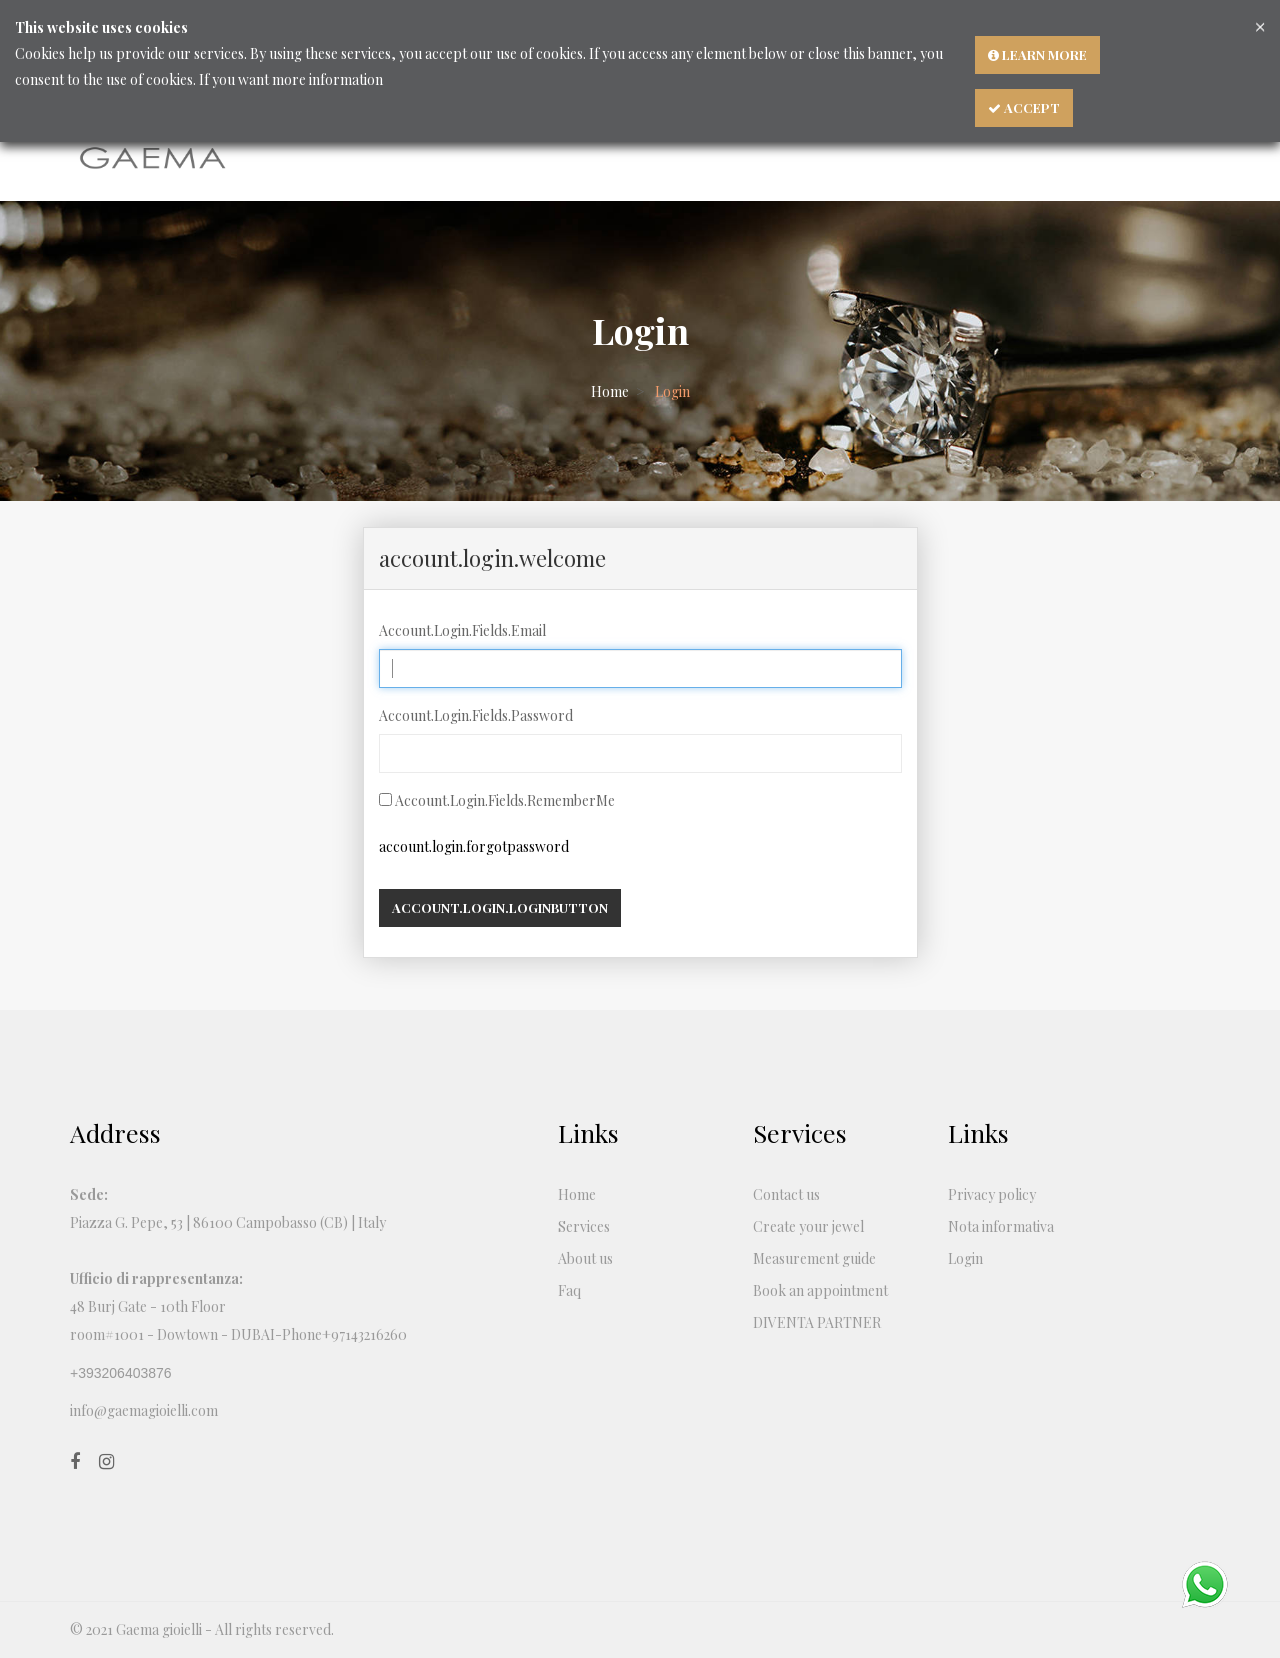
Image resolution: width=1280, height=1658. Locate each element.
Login (965, 1258)
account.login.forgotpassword (474, 846)
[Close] (1260, 25)
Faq (569, 1290)
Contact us (786, 1194)
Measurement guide (814, 1258)
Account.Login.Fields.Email (462, 630)
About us (585, 1258)
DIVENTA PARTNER (817, 1322)
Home (610, 391)
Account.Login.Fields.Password (476, 715)
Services (584, 1226)
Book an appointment (820, 1290)
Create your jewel (808, 1226)
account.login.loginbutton (500, 907)
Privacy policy (992, 1194)
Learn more (1037, 54)
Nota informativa (1001, 1226)
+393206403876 (121, 1373)
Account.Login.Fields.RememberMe (505, 800)
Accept (1024, 107)
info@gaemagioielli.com (144, 1410)
